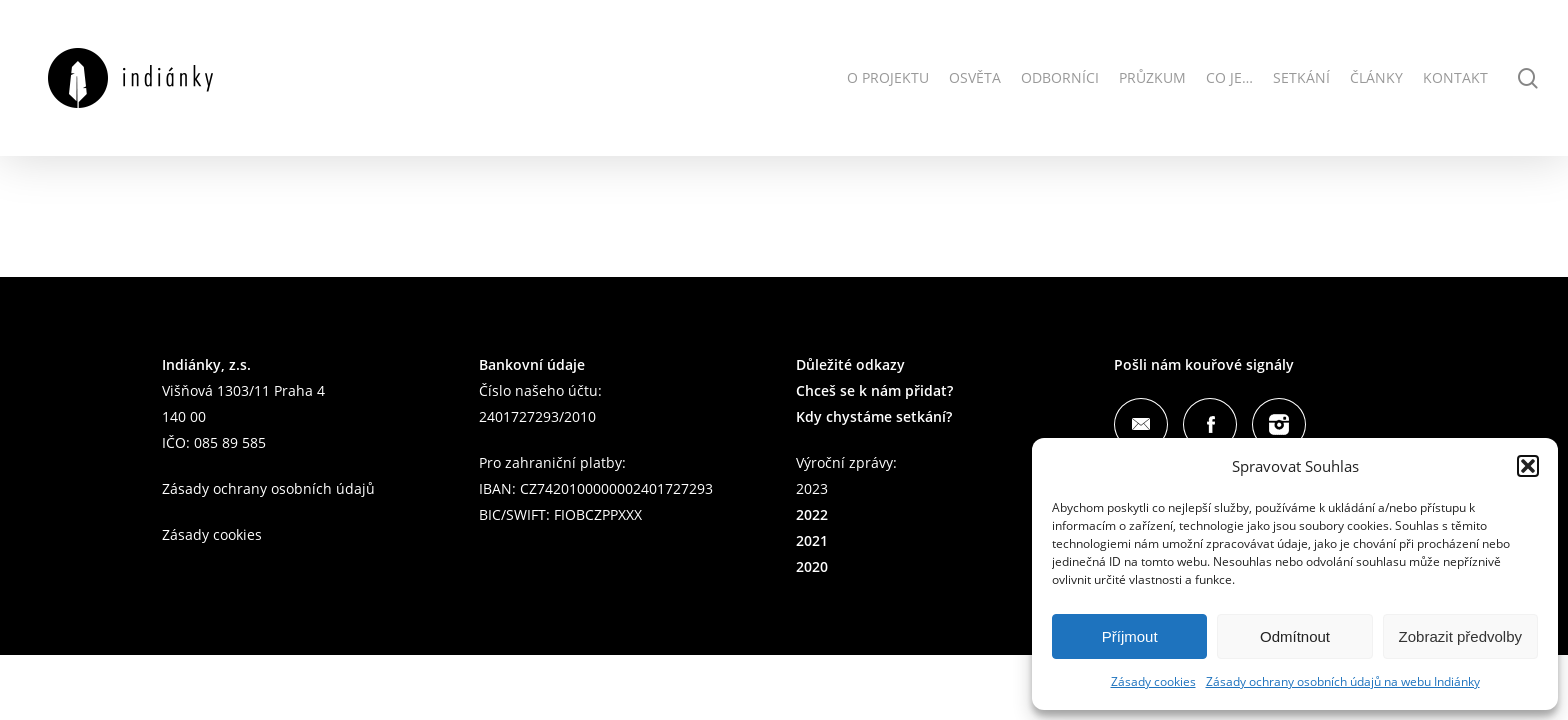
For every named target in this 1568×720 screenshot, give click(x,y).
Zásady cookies (1153, 681)
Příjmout (1130, 636)
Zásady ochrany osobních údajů (268, 488)
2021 (812, 540)
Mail (1141, 424)
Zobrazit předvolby (1460, 636)
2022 (812, 514)
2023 (812, 488)
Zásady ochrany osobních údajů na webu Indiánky (1343, 681)
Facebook (1210, 424)
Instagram (1279, 424)
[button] (1528, 466)
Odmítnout (1295, 636)
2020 (812, 566)
